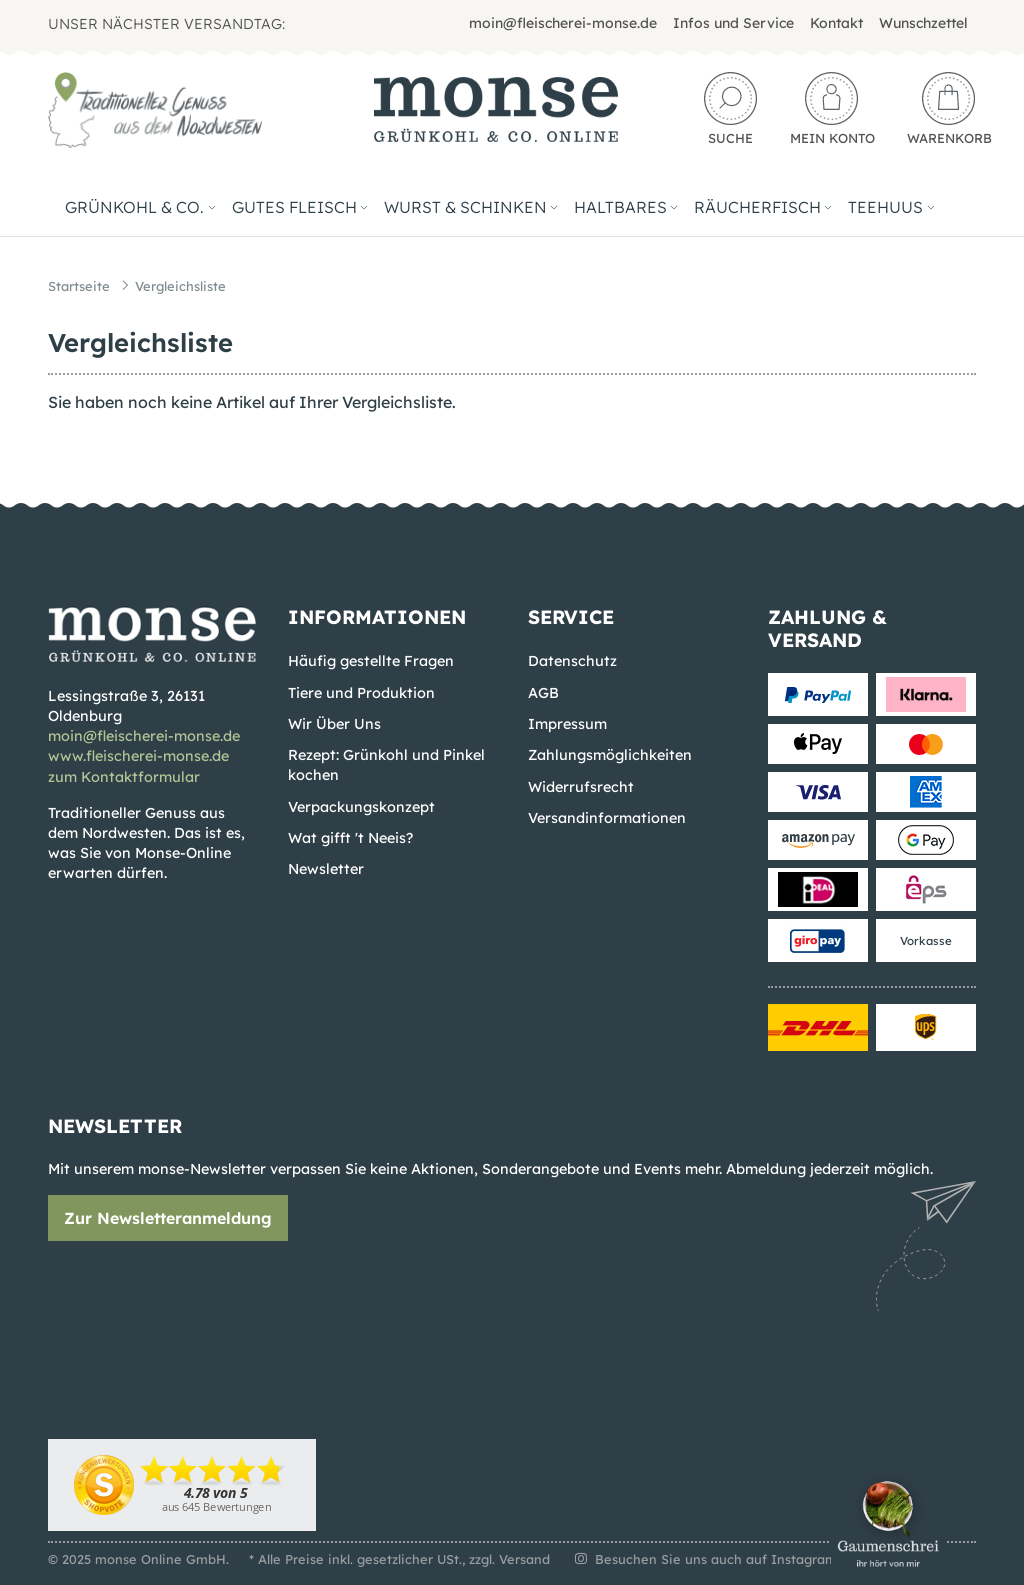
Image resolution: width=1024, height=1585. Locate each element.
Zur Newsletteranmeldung (168, 1218)
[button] (731, 109)
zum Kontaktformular (124, 777)
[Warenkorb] (941, 109)
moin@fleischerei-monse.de (563, 23)
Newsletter (326, 869)
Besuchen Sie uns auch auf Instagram (703, 1559)
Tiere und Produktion (361, 693)
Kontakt (836, 23)
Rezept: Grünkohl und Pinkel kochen (386, 765)
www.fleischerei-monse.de (138, 756)
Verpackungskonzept (361, 807)
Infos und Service (733, 23)
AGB (543, 693)
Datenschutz (572, 661)
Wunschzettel (923, 23)
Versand (524, 1559)
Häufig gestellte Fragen (371, 661)
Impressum (567, 724)
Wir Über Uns (334, 724)
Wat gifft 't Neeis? (350, 838)
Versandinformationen (607, 818)
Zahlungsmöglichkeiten (610, 755)
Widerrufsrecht (581, 787)
